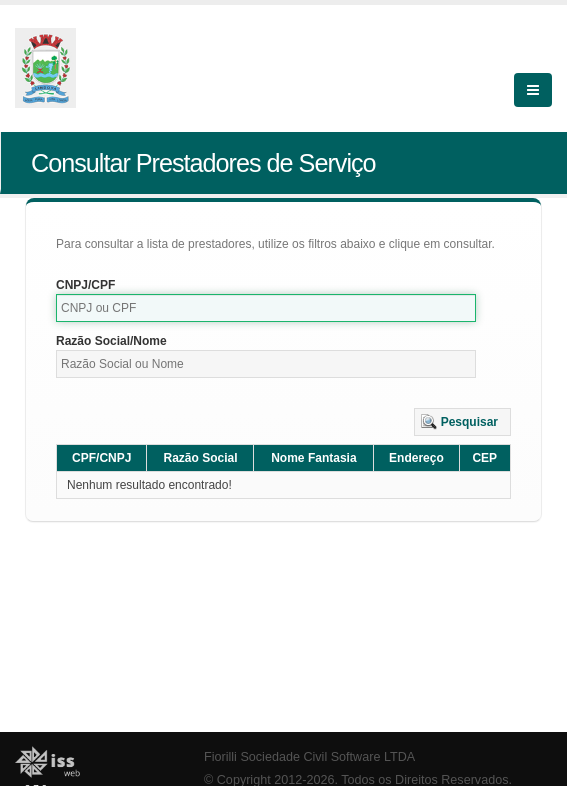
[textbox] (266, 308)
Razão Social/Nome (111, 341)
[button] (462, 422)
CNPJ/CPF (85, 285)
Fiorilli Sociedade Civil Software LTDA (309, 757)
